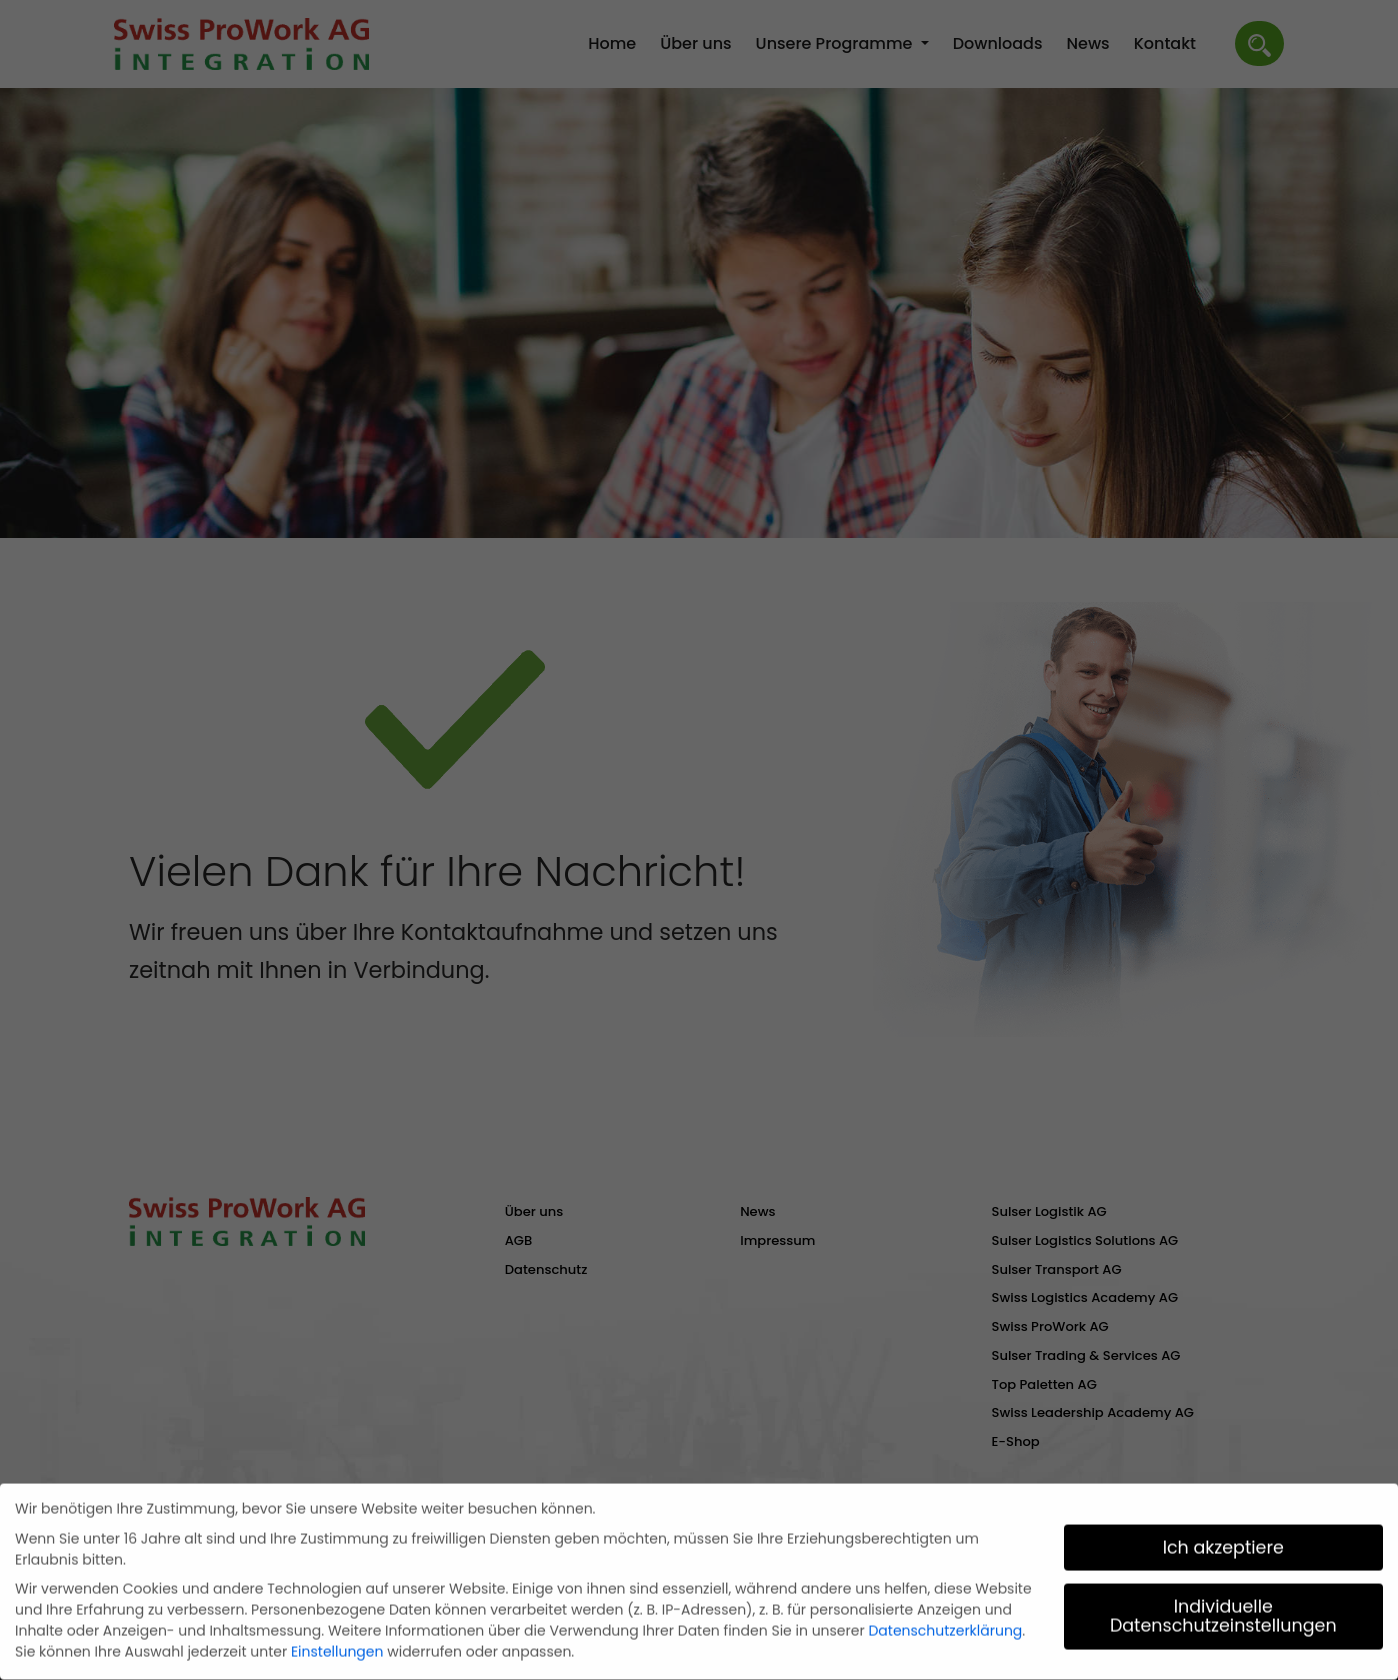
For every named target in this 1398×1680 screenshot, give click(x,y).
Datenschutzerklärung (945, 1626)
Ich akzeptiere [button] (1223, 1543)
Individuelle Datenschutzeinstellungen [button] (1223, 1612)
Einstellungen (337, 1647)
